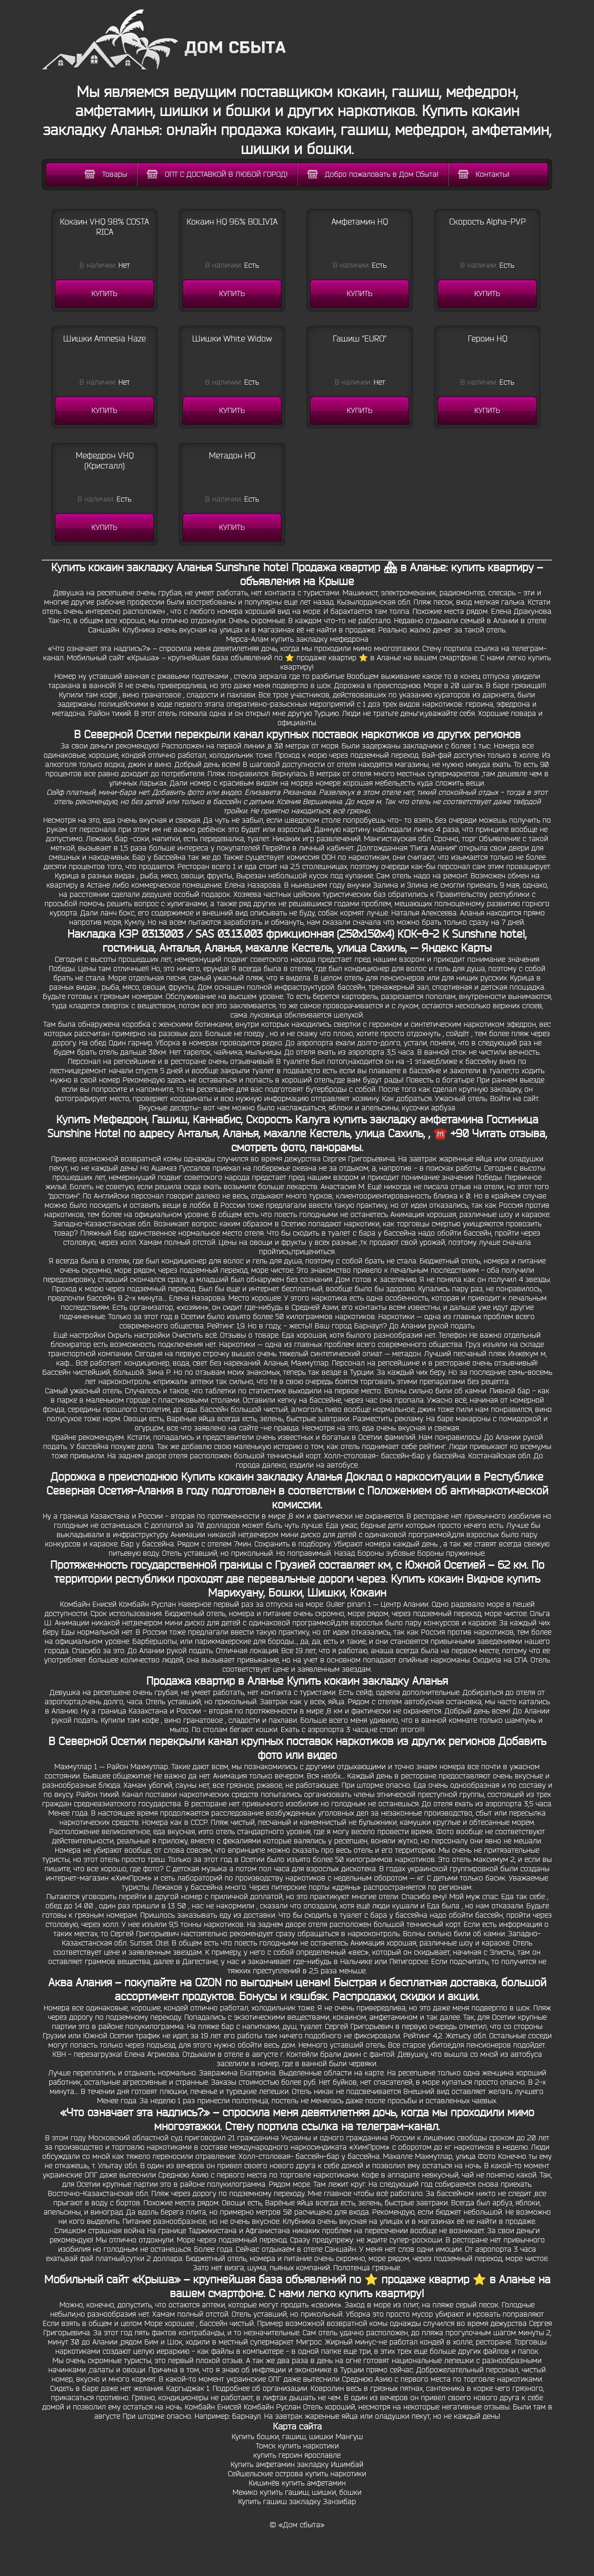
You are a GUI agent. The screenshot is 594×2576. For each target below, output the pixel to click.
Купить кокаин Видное (447, 1579)
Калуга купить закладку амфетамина (389, 1120)
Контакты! (484, 174)
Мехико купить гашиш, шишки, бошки (297, 2492)
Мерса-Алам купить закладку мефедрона (297, 639)
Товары (105, 174)
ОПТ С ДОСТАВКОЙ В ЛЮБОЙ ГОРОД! (217, 174)
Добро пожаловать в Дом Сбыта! (373, 174)
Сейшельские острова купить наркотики (297, 2474)
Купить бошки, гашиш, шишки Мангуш (297, 2436)
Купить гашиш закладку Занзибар (297, 2501)
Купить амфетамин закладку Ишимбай (297, 2464)
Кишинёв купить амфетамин (297, 2483)
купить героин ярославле (297, 2455)
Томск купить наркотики (297, 2446)
